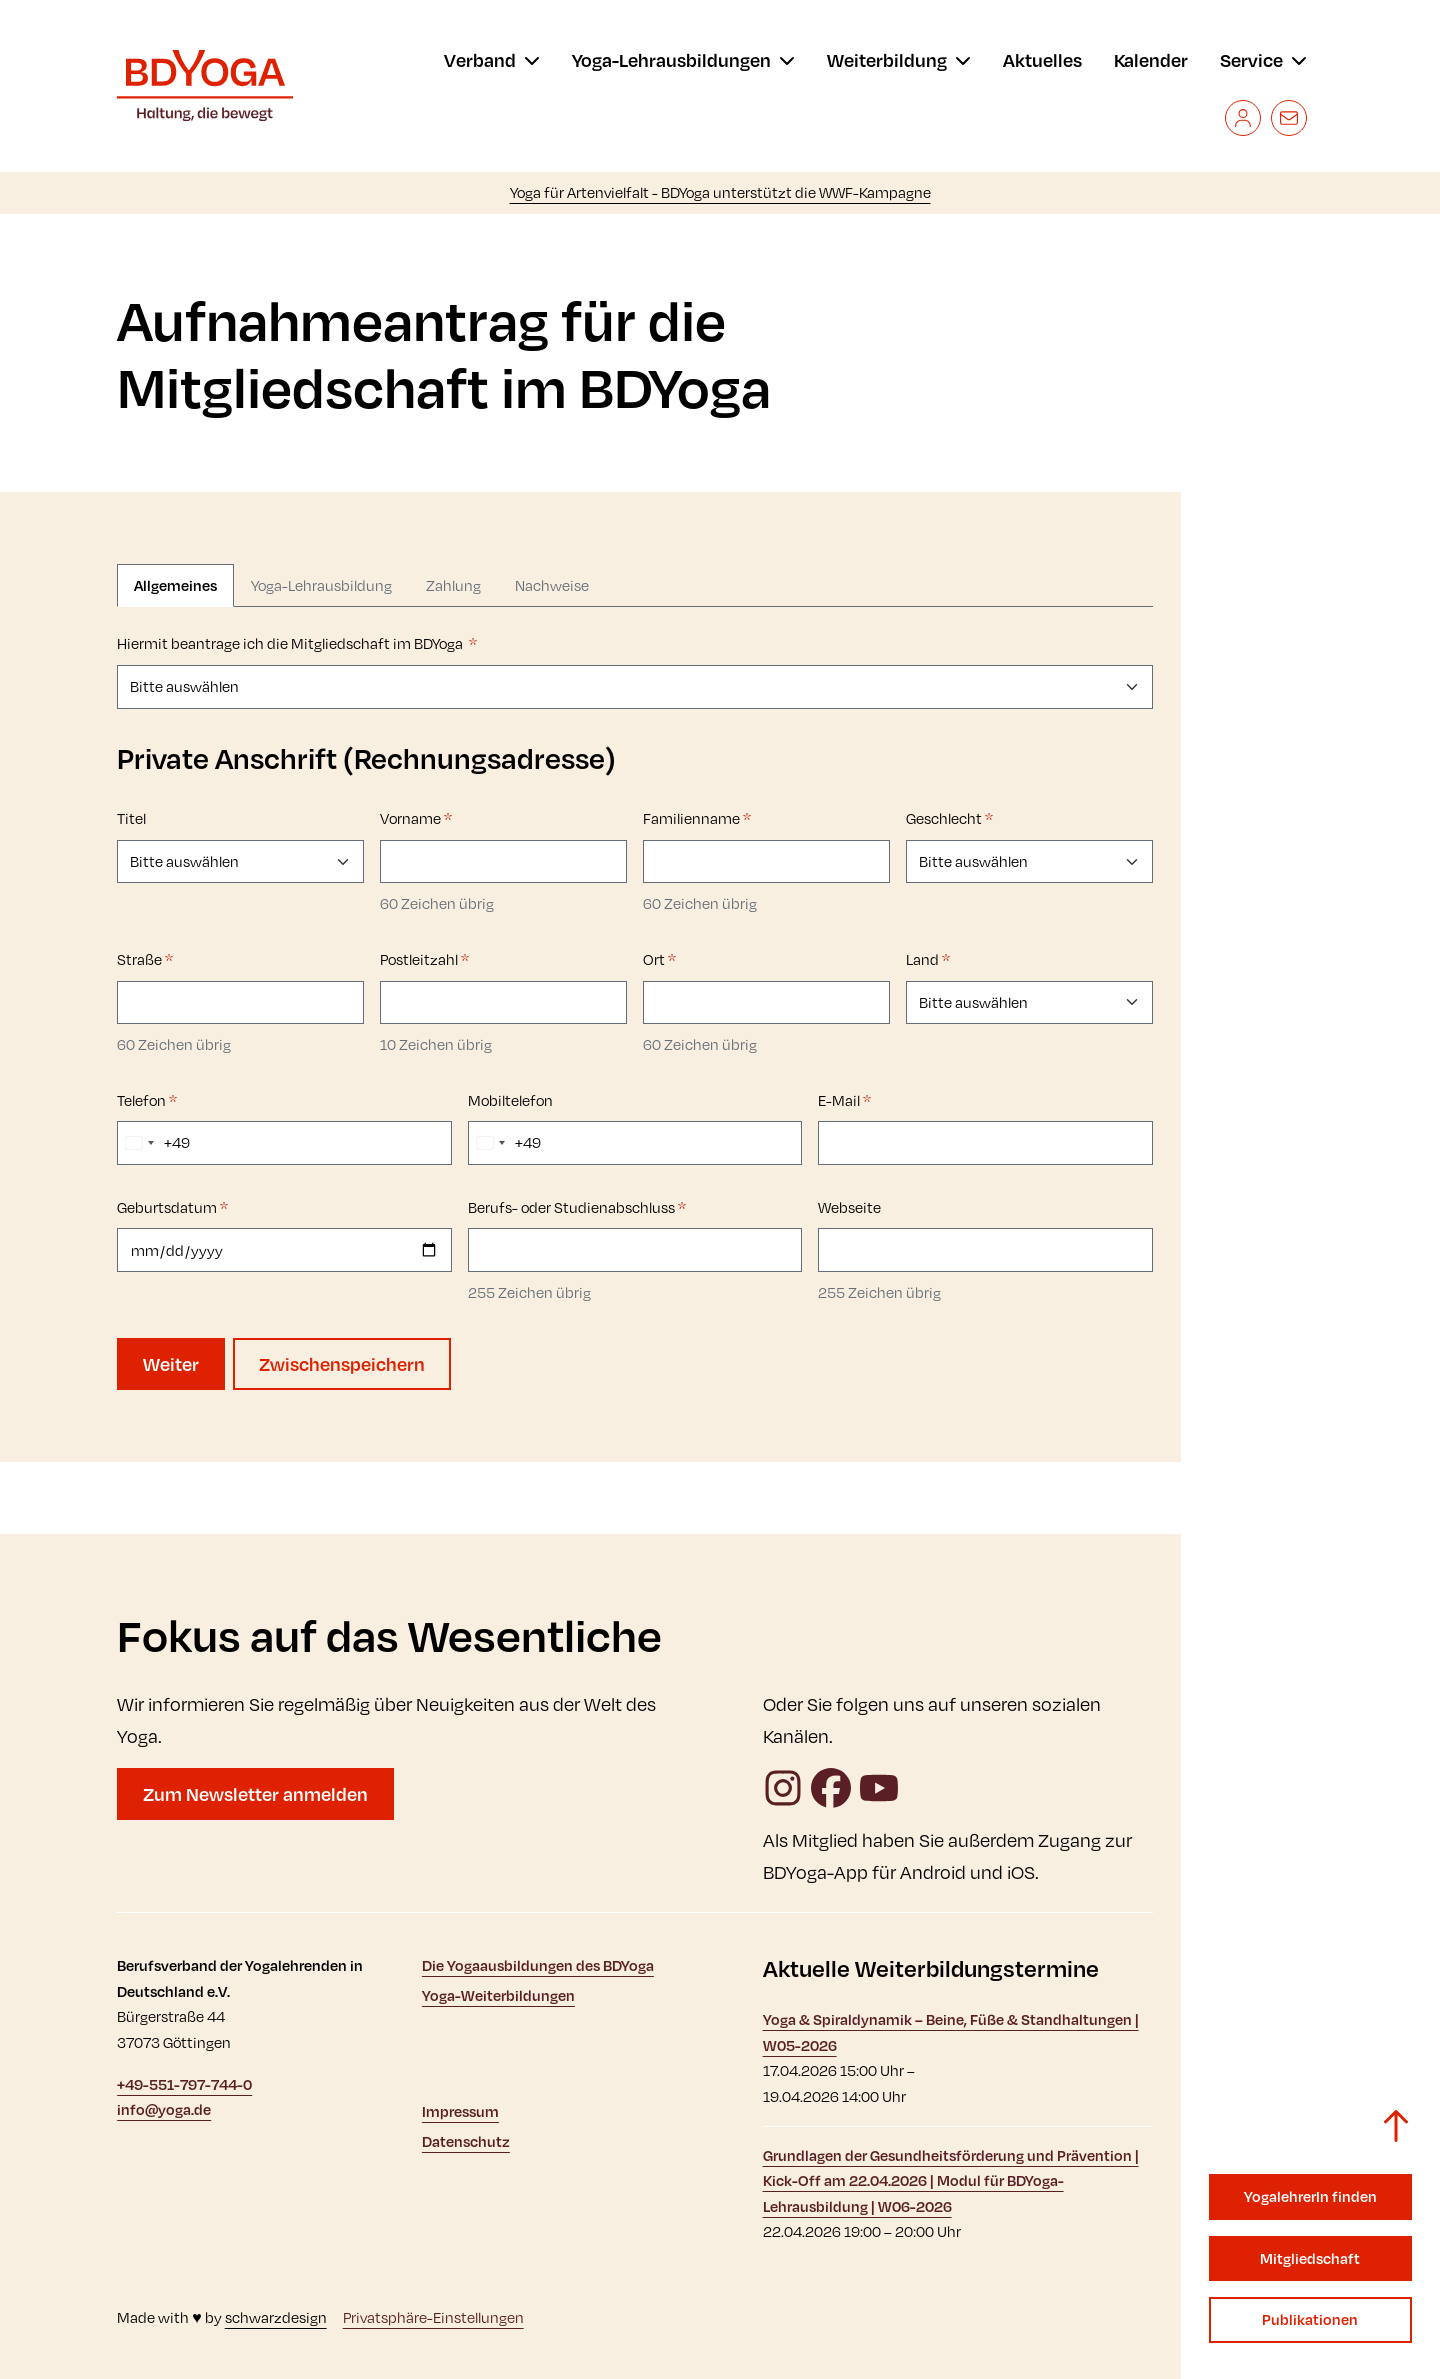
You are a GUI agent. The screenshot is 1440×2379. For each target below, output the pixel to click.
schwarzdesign (276, 2317)
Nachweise (552, 585)
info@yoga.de (164, 2109)
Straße (145, 959)
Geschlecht (949, 818)
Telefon (147, 1100)
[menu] (492, 60)
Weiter (171, 1364)
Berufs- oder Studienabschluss (577, 1207)
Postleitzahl (424, 959)
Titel (131, 818)
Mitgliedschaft (1310, 2258)
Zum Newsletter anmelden (255, 1794)
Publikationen (1310, 2319)
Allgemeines (175, 585)
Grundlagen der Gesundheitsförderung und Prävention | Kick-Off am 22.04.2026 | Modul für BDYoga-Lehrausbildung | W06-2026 (951, 2181)
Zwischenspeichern (342, 1364)
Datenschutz (466, 2141)
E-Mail (844, 1100)
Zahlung (453, 585)
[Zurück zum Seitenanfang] (1396, 2126)
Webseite (849, 1207)
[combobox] (154, 1143)
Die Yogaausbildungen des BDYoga (538, 1965)
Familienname (697, 818)
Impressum (460, 2111)
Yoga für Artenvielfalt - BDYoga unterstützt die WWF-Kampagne (720, 192)
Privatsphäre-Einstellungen (433, 2317)
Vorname (416, 818)
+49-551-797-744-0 (184, 2084)
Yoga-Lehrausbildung (321, 585)
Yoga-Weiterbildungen (498, 1995)
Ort (659, 959)
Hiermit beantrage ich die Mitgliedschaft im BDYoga (297, 643)
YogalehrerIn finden (1310, 2196)
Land (928, 959)
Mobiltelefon (510, 1100)
